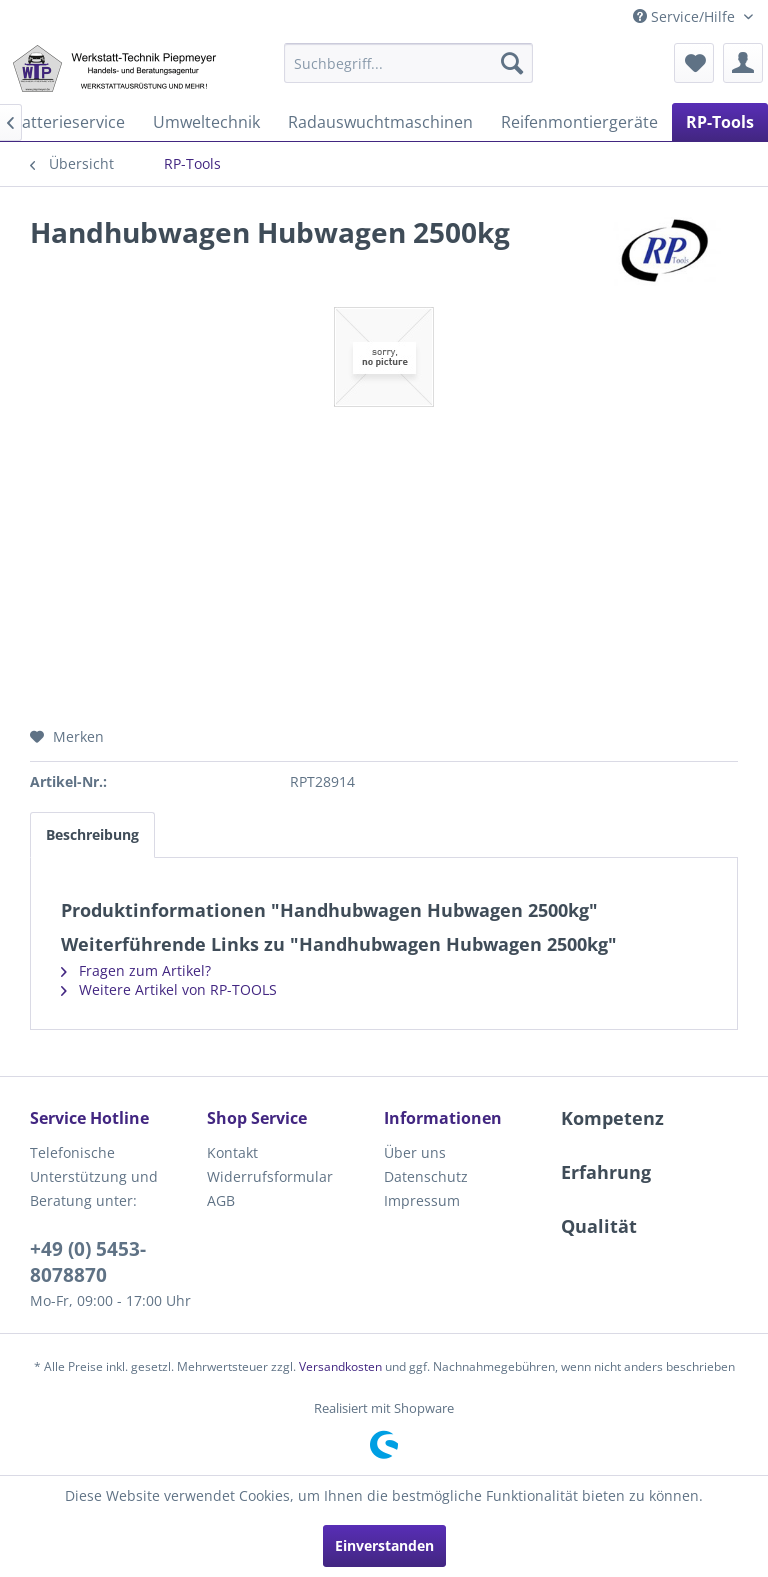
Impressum (422, 1200)
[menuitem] (409, 63)
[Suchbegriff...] (409, 63)
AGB (221, 1200)
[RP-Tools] (720, 122)
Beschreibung (92, 834)
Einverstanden (384, 1545)
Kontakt (232, 1152)
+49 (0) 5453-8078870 (88, 1262)
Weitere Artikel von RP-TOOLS (169, 989)
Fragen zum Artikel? (136, 970)
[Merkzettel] (694, 63)
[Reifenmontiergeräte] (579, 122)
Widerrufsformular (270, 1176)
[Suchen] (512, 63)
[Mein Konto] (743, 63)
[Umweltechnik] (206, 122)
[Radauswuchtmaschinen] (380, 122)
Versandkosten (340, 1366)
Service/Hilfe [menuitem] (686, 16)
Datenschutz (426, 1176)
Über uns (415, 1152)
